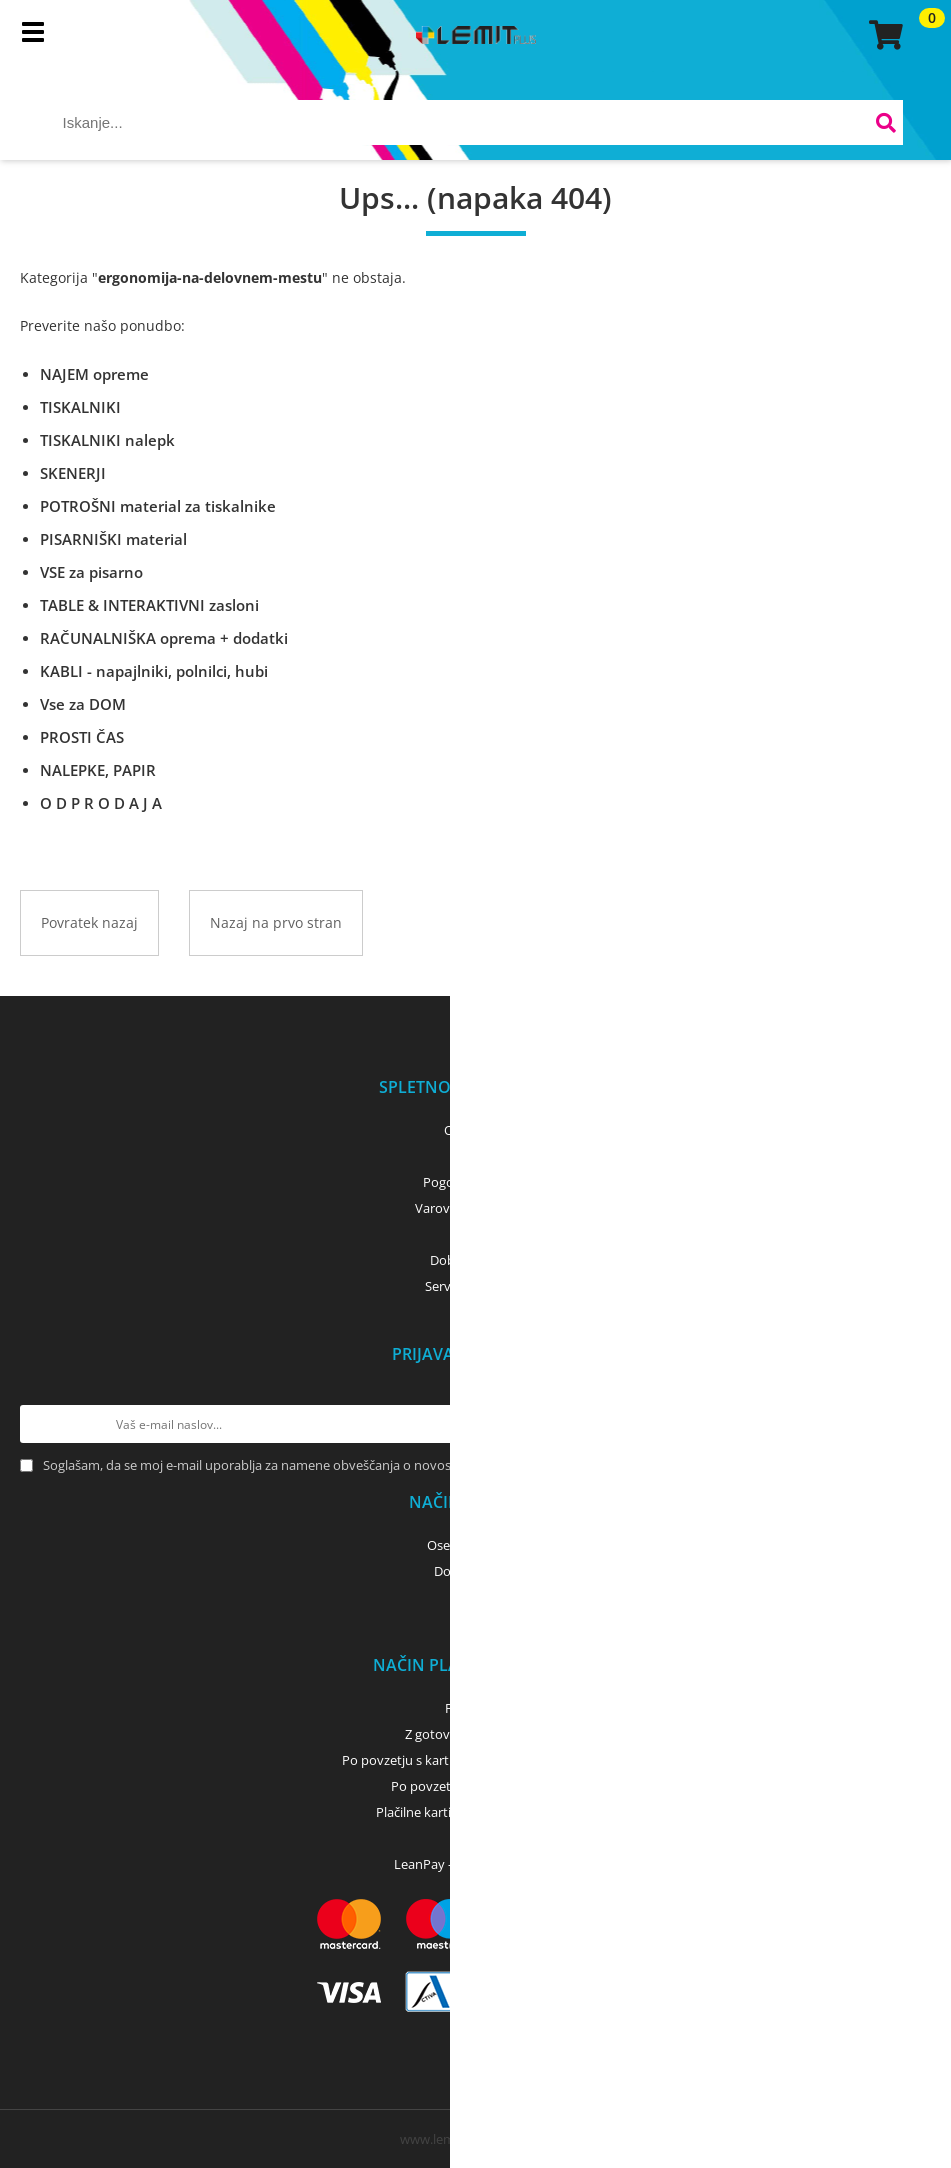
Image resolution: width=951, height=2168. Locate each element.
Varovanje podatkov (475, 1208)
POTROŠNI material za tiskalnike (158, 506)
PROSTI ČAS (82, 737)
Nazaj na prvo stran (276, 922)
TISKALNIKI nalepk (107, 440)
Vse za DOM (83, 704)
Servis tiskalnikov (476, 1286)
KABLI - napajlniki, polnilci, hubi (154, 671)
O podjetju (475, 1130)
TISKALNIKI (80, 407)
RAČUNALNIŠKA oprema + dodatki (164, 638)
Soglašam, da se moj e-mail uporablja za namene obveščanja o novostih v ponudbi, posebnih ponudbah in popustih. (388, 1465)
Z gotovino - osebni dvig (476, 1734)
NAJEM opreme (94, 374)
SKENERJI (73, 473)
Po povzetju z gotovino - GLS (476, 1786)
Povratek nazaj (89, 922)
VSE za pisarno (91, 572)
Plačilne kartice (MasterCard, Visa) (475, 1812)
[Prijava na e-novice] (912, 1424)
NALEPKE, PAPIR (98, 770)
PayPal (476, 1838)
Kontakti (475, 1156)
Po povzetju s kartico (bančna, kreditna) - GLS (476, 1760)
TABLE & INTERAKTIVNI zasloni (149, 605)
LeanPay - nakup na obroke (475, 1864)
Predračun (476, 1708)
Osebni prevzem (475, 1545)
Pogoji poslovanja (475, 1182)
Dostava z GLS (476, 1571)
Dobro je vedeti (475, 1260)
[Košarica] (883, 35)
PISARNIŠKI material (113, 539)
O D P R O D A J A (101, 803)
